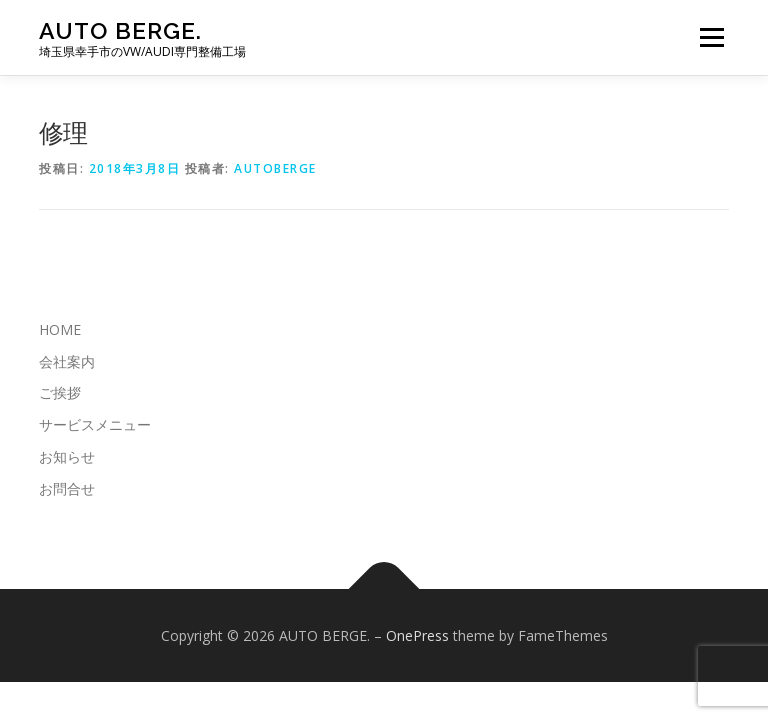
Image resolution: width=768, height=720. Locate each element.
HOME (60, 329)
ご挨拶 (60, 392)
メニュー (711, 37)
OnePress (417, 635)
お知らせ (67, 456)
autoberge (275, 168)
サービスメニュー (95, 424)
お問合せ (67, 488)
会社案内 (67, 361)
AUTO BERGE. (120, 30)
